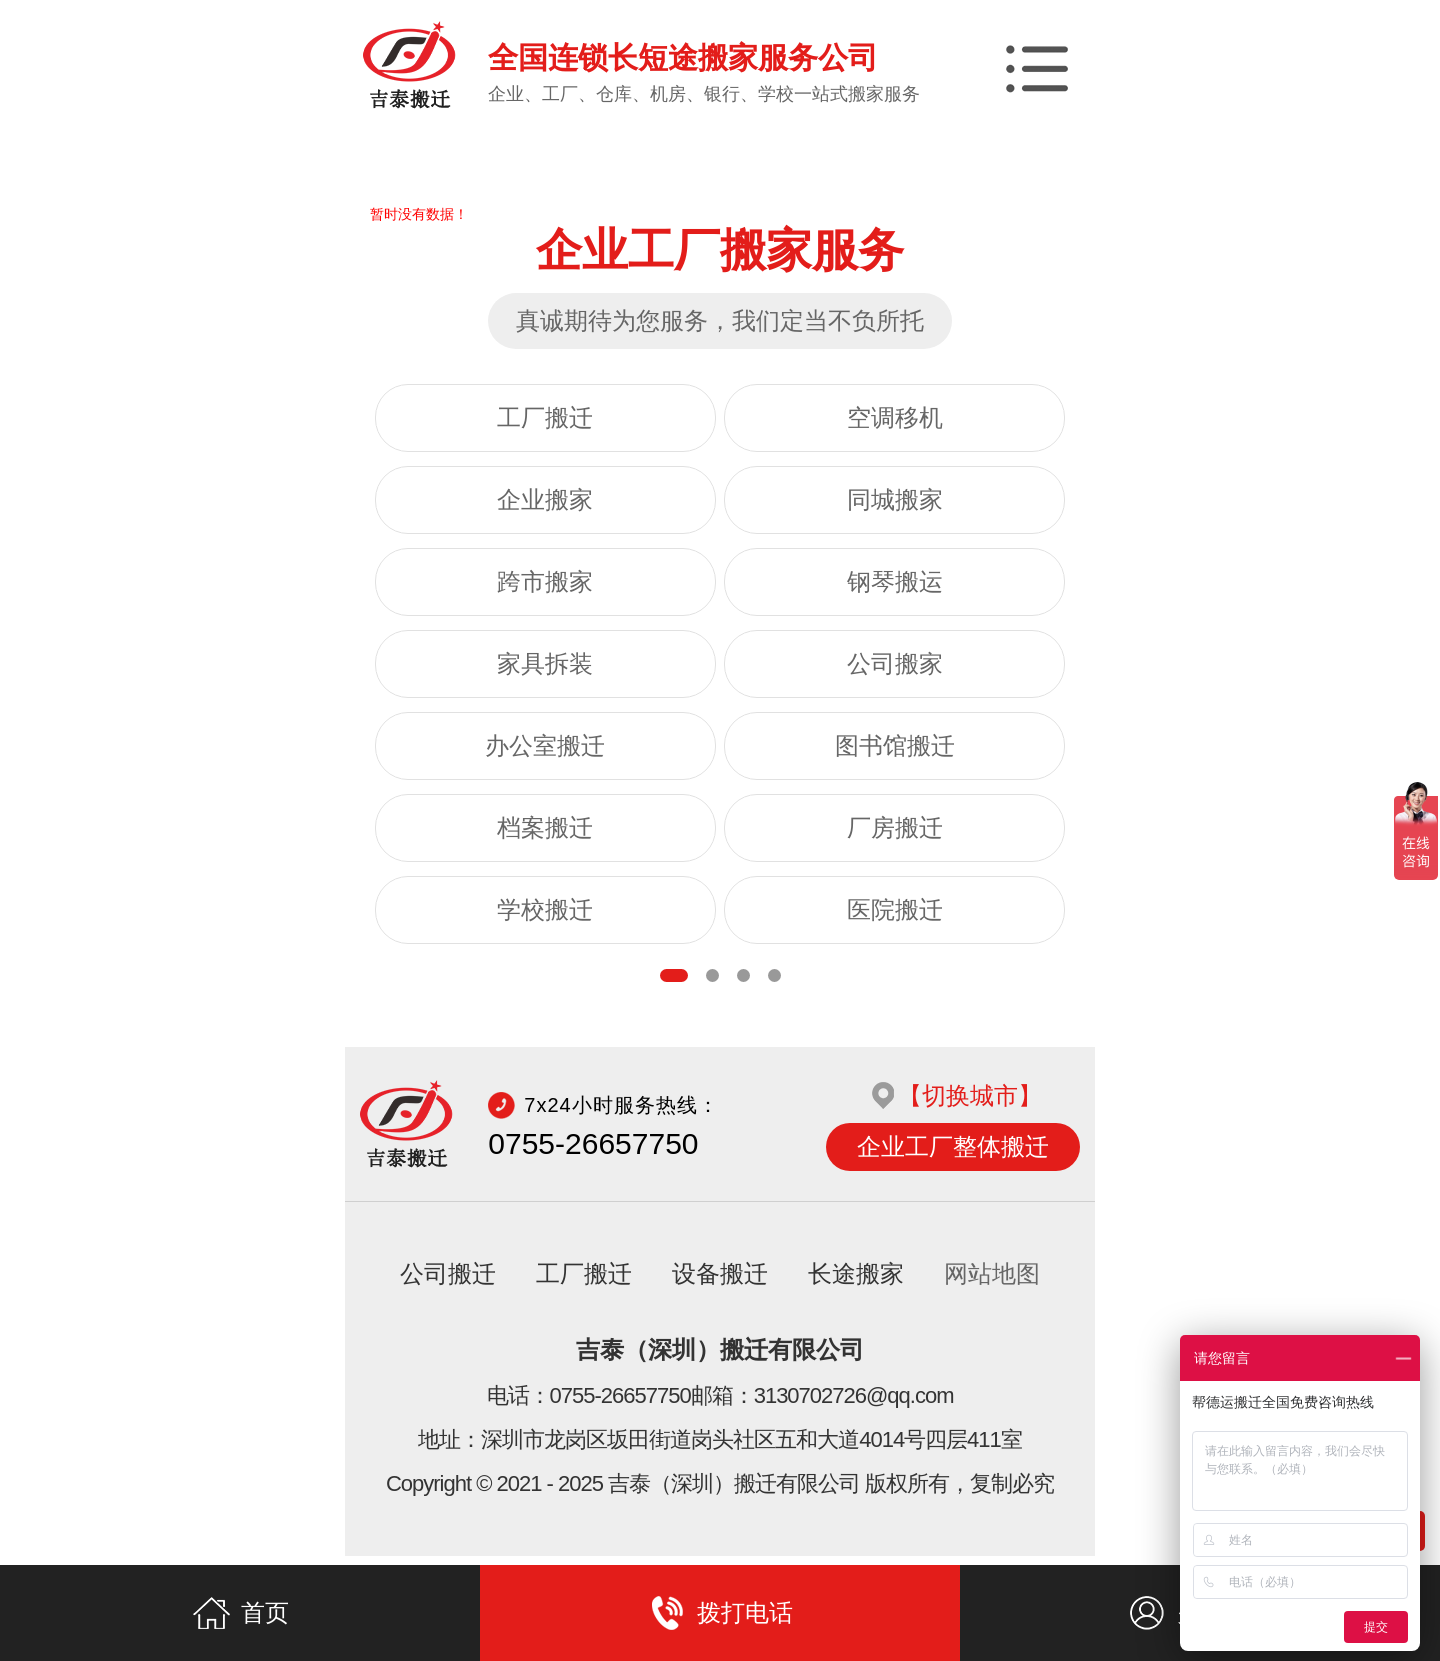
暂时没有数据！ (419, 214)
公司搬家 (895, 664)
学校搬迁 (545, 910)
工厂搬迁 (545, 418)
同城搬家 (895, 500)
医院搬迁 (895, 910)
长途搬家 (856, 1283)
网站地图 (992, 1283)
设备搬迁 (720, 1283)
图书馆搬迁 (895, 746)
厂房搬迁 (895, 828)
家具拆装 (545, 664)
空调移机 (895, 418)
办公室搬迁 (545, 746)
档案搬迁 (545, 828)
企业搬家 (545, 500)
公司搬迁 (448, 1283)
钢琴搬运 (895, 582)
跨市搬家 (545, 582)
